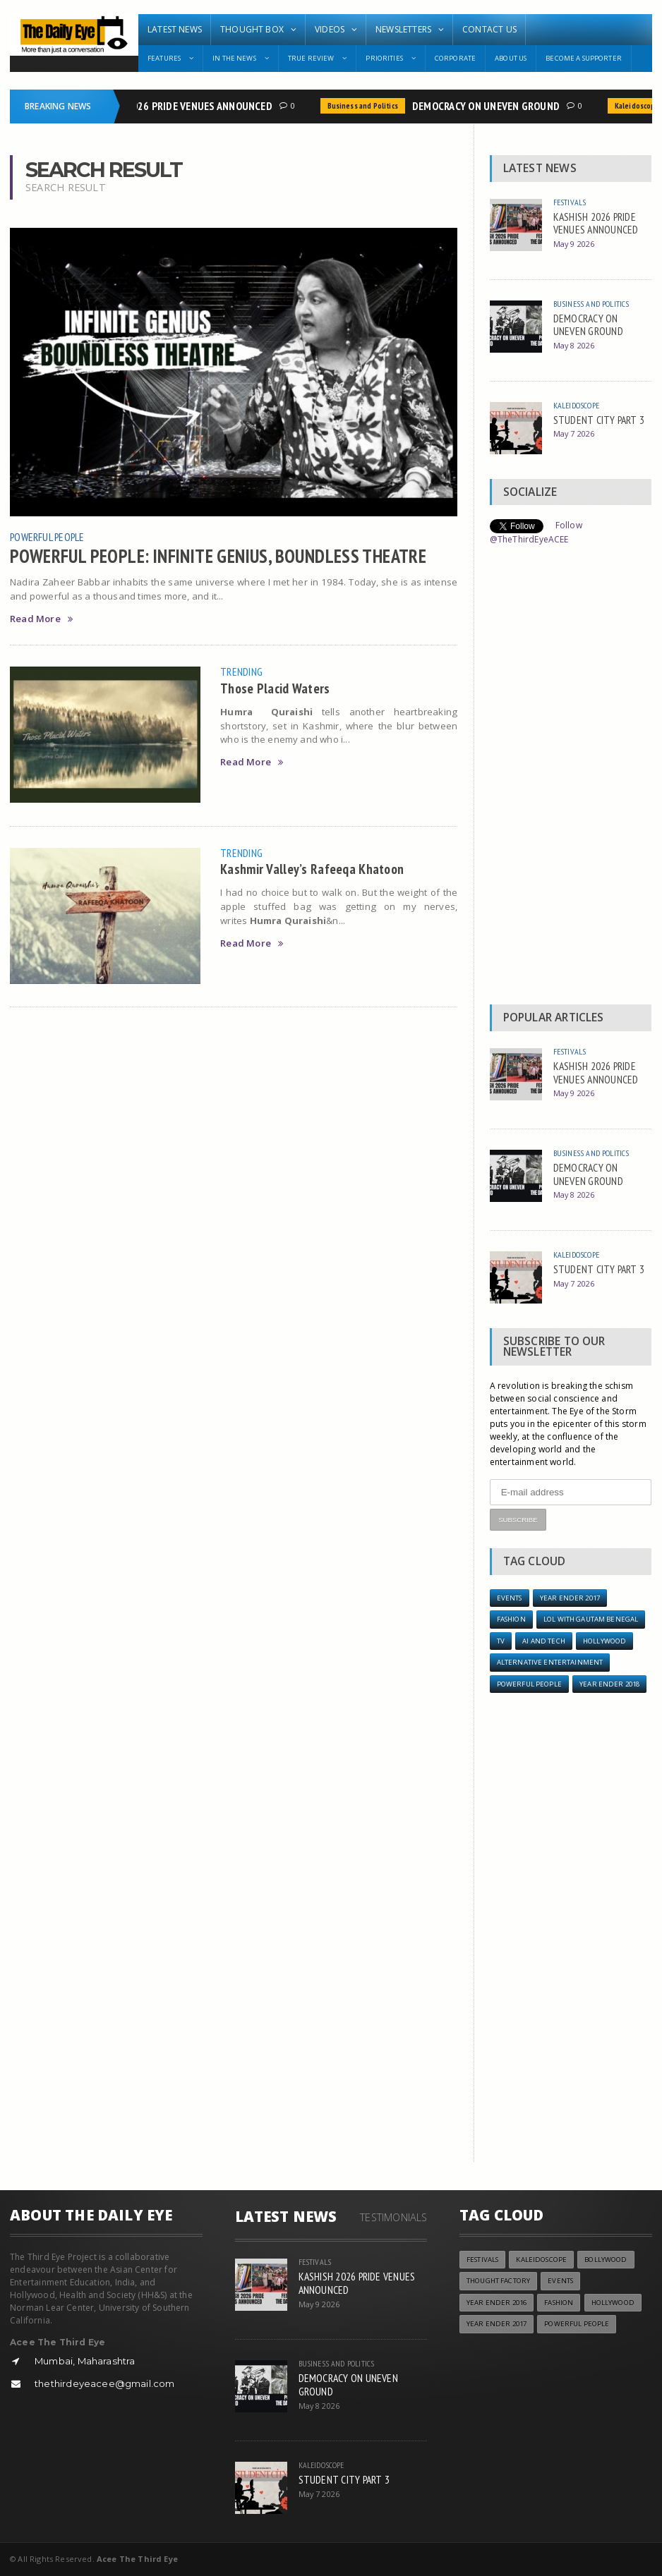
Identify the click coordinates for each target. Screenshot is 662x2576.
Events (509, 1598)
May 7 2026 (574, 433)
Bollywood (605, 2259)
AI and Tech (543, 1641)
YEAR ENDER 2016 (496, 2302)
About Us (510, 58)
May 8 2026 (574, 345)
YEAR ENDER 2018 (609, 1684)
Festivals (569, 202)
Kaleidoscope (576, 405)
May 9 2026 (574, 243)
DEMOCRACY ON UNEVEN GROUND (489, 106)
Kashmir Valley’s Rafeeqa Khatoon (312, 868)
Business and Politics (366, 106)
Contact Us (489, 29)
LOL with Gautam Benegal (590, 1619)
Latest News (175, 29)
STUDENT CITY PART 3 (598, 420)
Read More (41, 619)
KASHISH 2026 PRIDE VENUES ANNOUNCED (182, 106)
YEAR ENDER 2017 (570, 1598)
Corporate (455, 58)
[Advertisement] (570, 778)
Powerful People (47, 537)
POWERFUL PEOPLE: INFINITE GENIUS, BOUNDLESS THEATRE (218, 556)
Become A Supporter (584, 58)
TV (501, 1641)
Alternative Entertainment (550, 1662)
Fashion (511, 1619)
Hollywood (604, 1641)
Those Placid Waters (275, 688)
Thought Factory (498, 2280)
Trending (241, 671)
